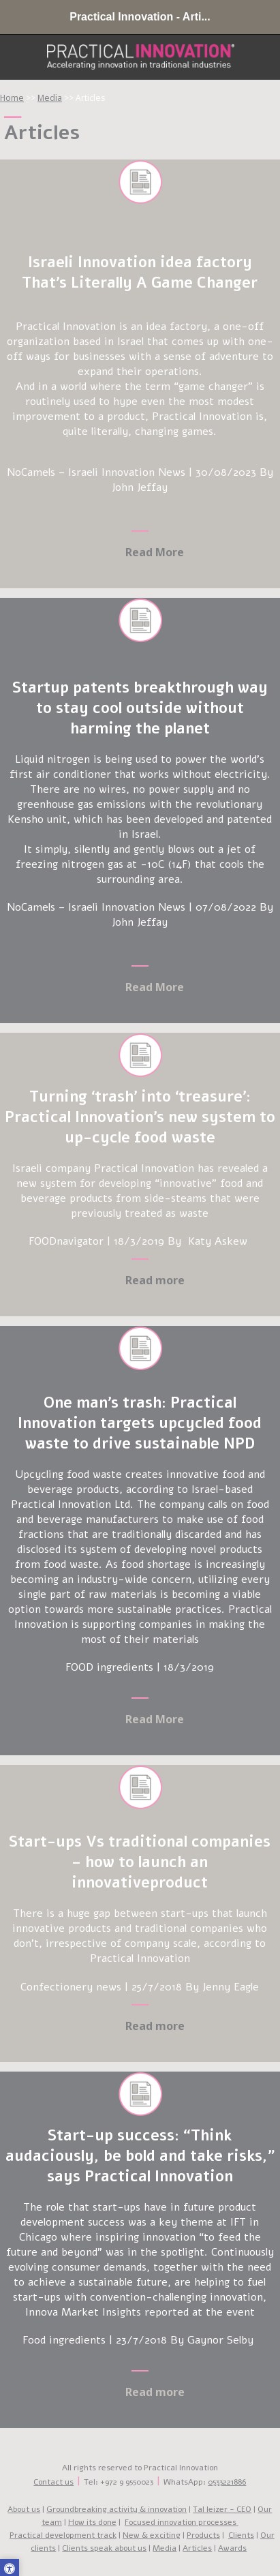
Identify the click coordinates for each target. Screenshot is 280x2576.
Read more (155, 1280)
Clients (241, 2535)
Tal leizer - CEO (222, 2509)
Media (49, 98)
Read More (154, 987)
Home (12, 98)
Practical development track (63, 2535)
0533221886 (227, 2481)
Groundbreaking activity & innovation (116, 2509)
